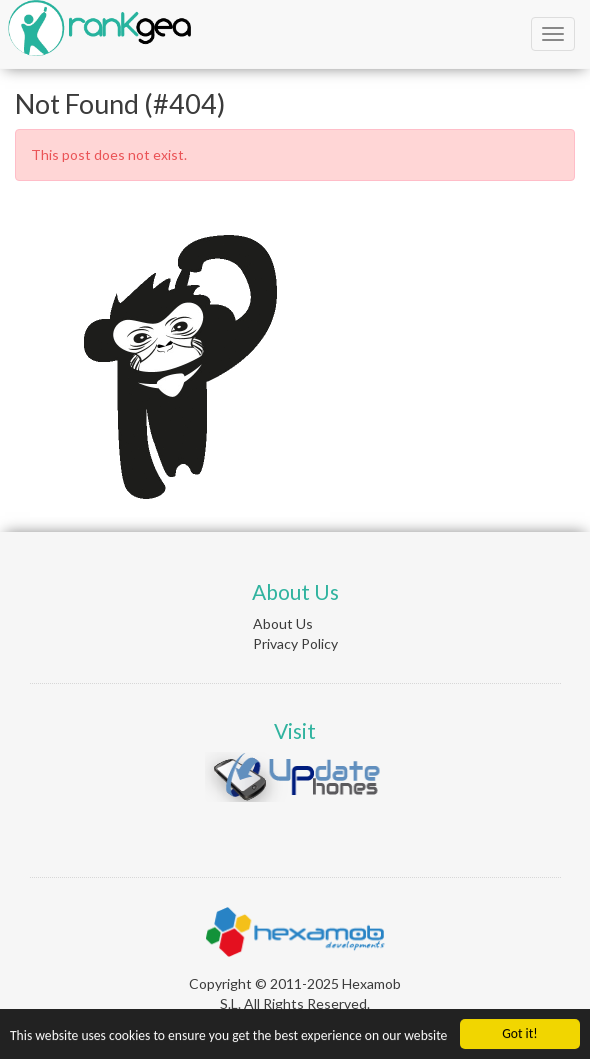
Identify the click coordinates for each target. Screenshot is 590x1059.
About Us (283, 623)
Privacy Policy (295, 643)
